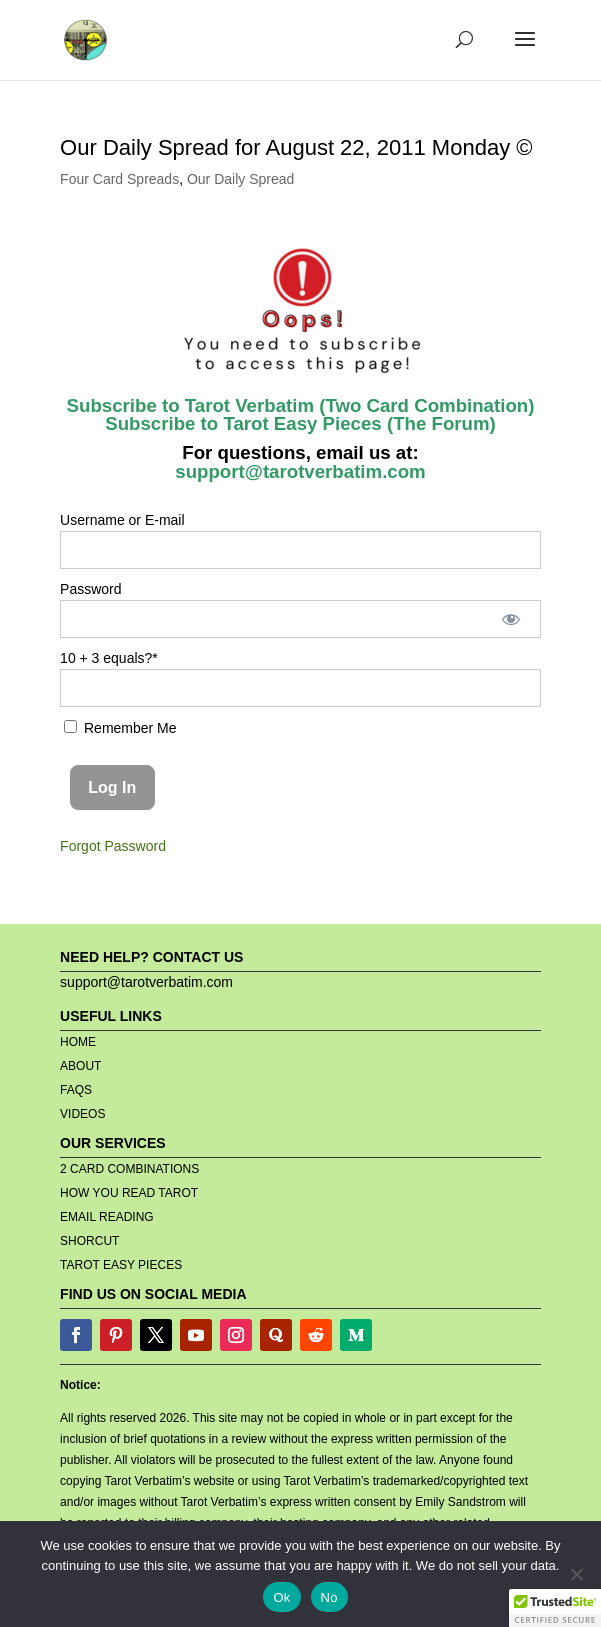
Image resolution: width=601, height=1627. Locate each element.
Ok (281, 1597)
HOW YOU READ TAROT (129, 1193)
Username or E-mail (122, 520)
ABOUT (80, 1066)
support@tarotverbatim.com (300, 471)
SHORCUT (89, 1241)
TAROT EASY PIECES (121, 1265)
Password (90, 589)
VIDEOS (82, 1114)
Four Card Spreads (119, 179)
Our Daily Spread (240, 179)
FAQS (76, 1090)
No (329, 1597)
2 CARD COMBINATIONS (129, 1169)
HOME (78, 1042)
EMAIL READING (107, 1217)
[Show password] (511, 619)
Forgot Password (113, 846)
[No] (576, 1574)
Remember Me (120, 728)
